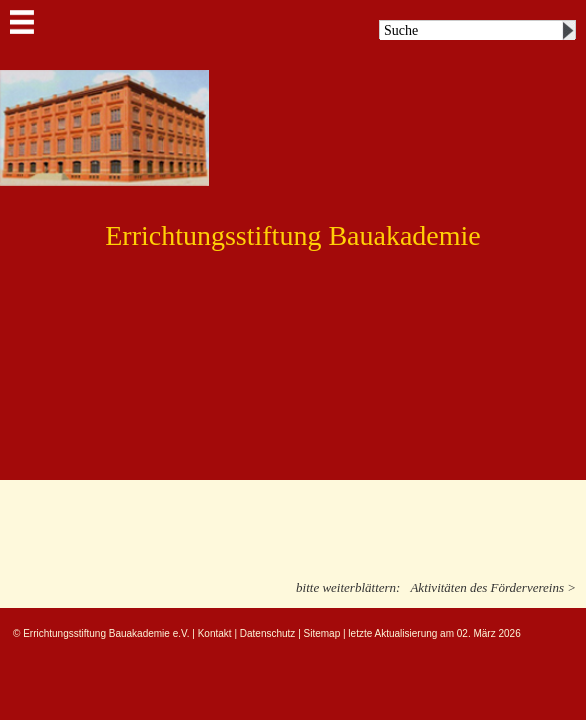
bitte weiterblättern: (348, 587)
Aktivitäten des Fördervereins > (493, 587)
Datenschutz (268, 633)
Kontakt (215, 633)
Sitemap (322, 633)
